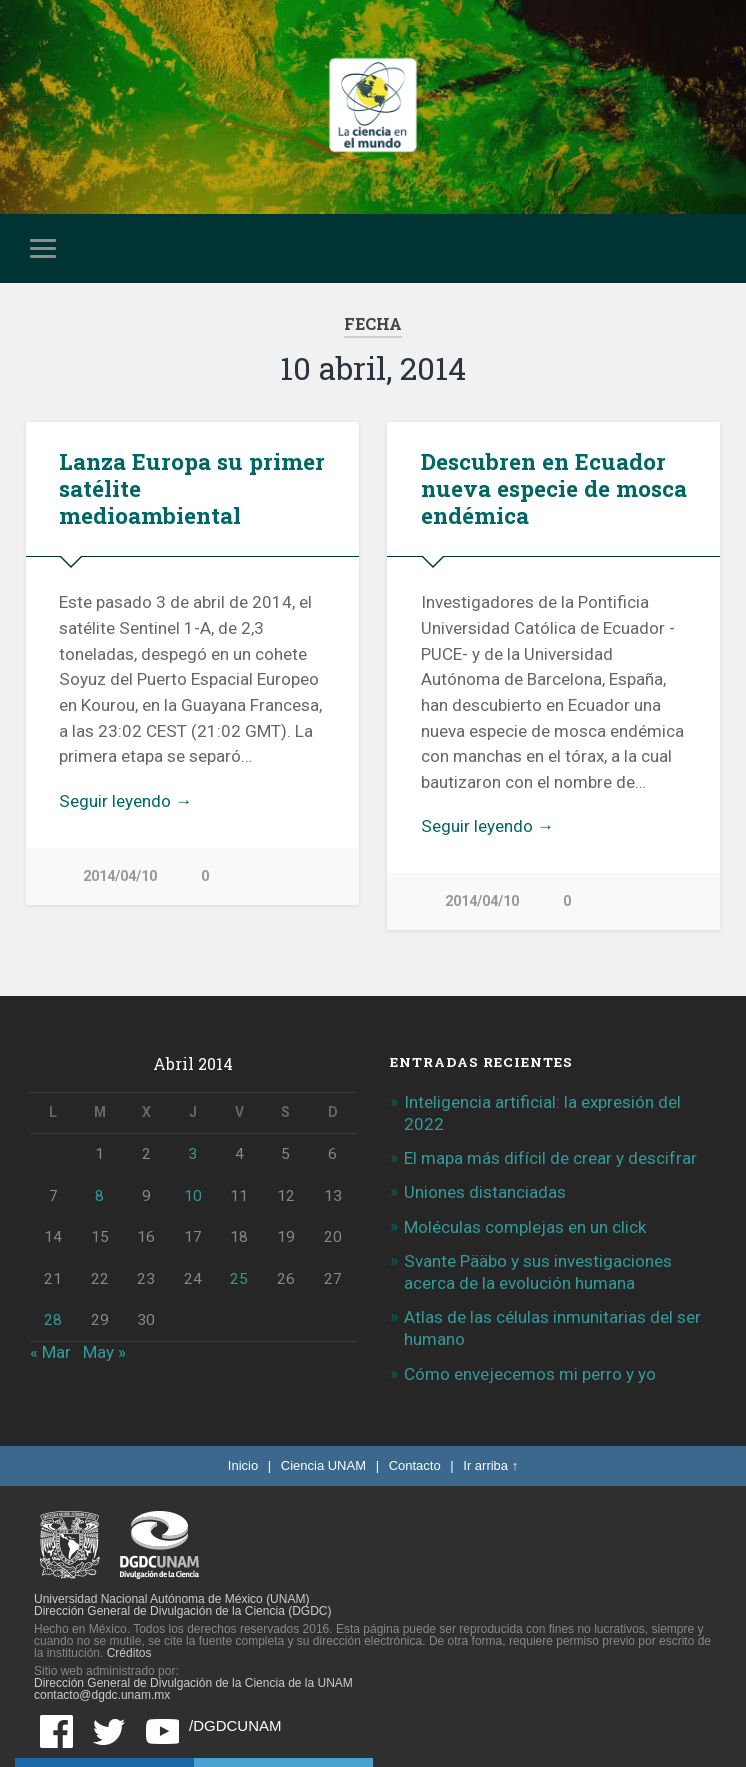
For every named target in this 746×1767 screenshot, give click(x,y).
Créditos (129, 1653)
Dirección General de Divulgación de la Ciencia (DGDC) (182, 1611)
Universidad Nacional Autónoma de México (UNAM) (171, 1599)
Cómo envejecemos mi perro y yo (530, 1374)
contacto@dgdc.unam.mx (102, 1695)
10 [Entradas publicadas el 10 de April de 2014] (193, 1196)
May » (104, 1352)
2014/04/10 (120, 876)
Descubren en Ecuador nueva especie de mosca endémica (554, 488)
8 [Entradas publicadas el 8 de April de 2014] (99, 1196)
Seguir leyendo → (125, 801)
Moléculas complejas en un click (525, 1227)
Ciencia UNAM (323, 1465)
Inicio (243, 1465)
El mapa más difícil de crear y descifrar (550, 1158)
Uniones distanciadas (485, 1192)
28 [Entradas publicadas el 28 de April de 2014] (53, 1320)
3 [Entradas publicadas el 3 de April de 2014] (192, 1154)
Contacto (415, 1465)
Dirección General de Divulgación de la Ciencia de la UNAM (193, 1683)
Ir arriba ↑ (490, 1465)
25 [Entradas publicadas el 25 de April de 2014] (239, 1279)
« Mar (50, 1352)
